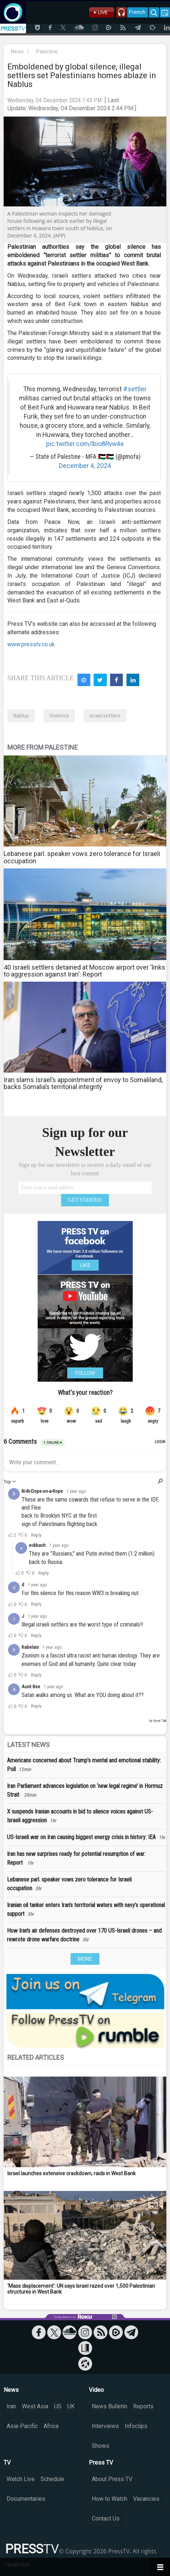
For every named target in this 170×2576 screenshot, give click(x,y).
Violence (59, 716)
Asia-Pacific (22, 2426)
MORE (85, 1959)
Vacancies (146, 2498)
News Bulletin (109, 2406)
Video (96, 2389)
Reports (143, 2406)
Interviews (105, 2426)
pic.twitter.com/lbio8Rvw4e (85, 444)
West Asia (35, 2406)
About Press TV (112, 2479)
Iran (11, 2406)
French (137, 12)
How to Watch (109, 2498)
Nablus (21, 716)
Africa (51, 2426)
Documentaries (26, 2498)
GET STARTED (85, 1200)
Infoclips (136, 2426)
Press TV (101, 2462)
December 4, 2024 (85, 465)
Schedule (52, 2479)
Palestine (47, 51)
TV (7, 2462)
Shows (100, 2445)
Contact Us (106, 2518)
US (57, 2406)
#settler (135, 389)
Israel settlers (105, 716)
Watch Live (21, 2479)
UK (71, 2406)
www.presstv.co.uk (31, 644)
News (17, 51)
